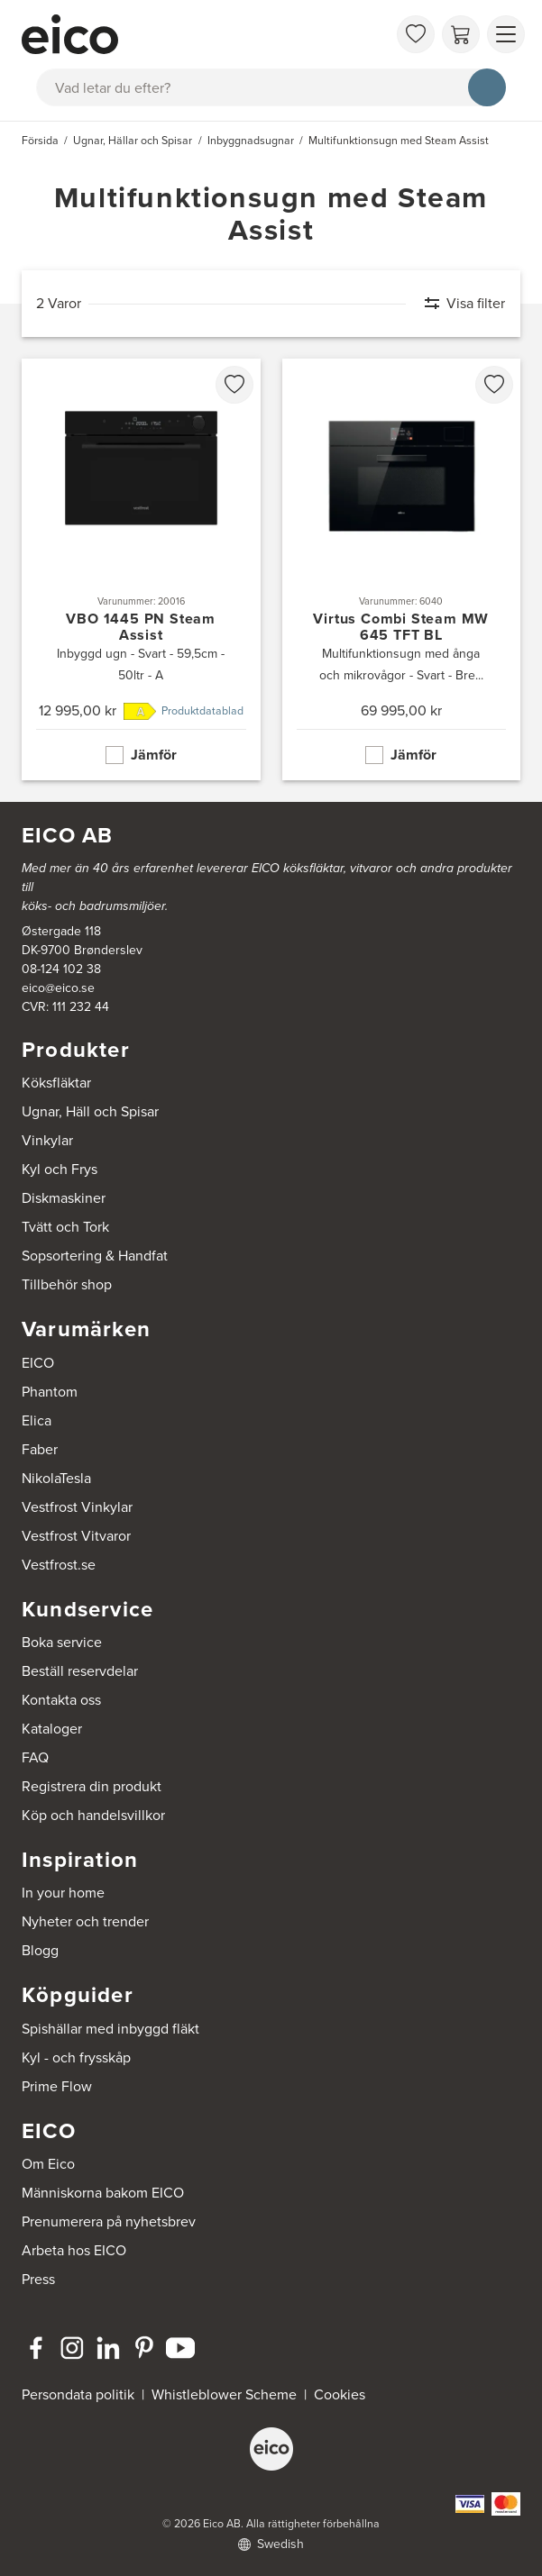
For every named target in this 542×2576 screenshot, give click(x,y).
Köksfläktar (56, 1082)
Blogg (40, 1950)
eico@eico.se (58, 988)
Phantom (50, 1391)
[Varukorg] (461, 34)
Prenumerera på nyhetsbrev (109, 2221)
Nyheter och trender (85, 1921)
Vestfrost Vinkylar (77, 1507)
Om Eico (48, 2163)
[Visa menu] (506, 34)
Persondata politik (78, 2394)
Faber (40, 1449)
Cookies (339, 2394)
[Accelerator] (204, 34)
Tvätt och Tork (65, 1226)
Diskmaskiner (64, 1198)
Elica (36, 1420)
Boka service (62, 1642)
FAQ (35, 1757)
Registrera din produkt (91, 1786)
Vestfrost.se (59, 1564)
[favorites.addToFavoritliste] (234, 385)
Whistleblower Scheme (224, 2394)
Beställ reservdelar (80, 1671)
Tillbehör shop (67, 1284)
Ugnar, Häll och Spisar (90, 1111)
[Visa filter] (456, 304)
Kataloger (52, 1728)
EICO (38, 1362)
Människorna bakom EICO (103, 2192)
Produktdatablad (202, 711)
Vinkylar (47, 1140)
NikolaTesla (56, 1478)
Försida (40, 140)
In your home (63, 1892)
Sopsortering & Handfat (95, 1255)
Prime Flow (57, 2086)
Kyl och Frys (59, 1169)
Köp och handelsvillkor (93, 1815)
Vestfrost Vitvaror (76, 1535)
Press (38, 2279)
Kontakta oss (61, 1699)
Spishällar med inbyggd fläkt (110, 2028)
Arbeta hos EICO (74, 2250)
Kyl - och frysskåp (76, 2057)
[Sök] (487, 87)
